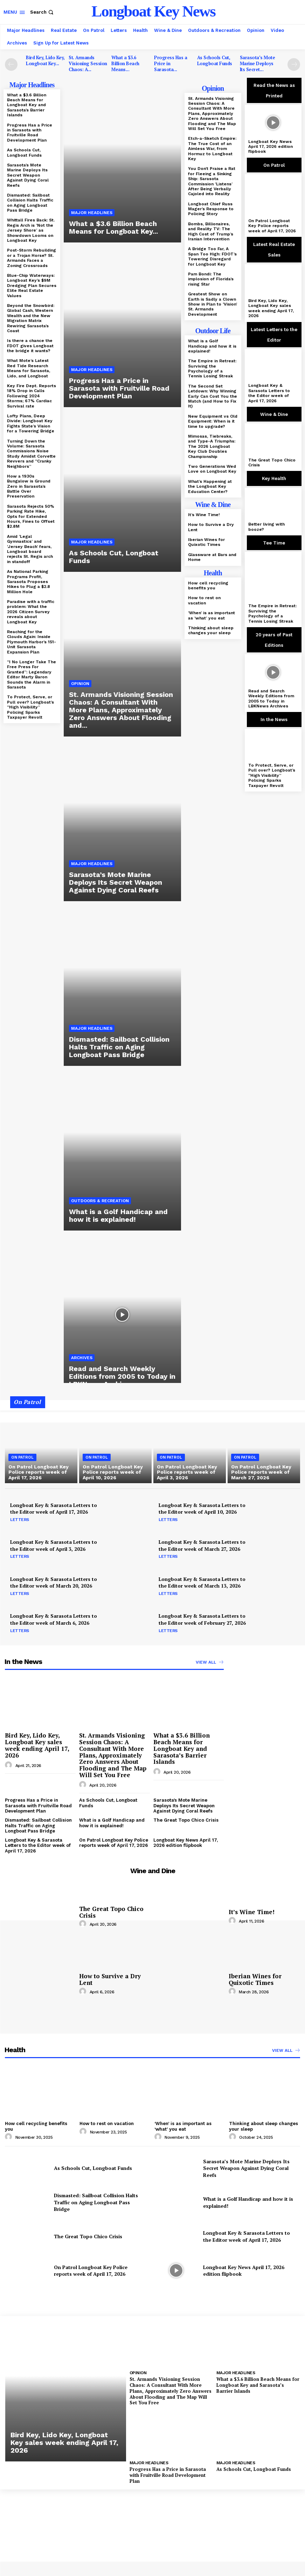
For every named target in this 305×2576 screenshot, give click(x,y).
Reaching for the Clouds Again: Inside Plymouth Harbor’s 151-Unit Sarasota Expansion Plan (31, 642)
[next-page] (293, 64)
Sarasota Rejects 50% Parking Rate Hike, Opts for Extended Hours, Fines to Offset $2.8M (31, 516)
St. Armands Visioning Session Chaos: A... (88, 63)
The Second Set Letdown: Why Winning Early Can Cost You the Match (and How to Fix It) (212, 396)
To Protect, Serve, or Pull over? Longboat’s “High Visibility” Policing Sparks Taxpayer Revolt (30, 707)
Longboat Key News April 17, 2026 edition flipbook (270, 146)
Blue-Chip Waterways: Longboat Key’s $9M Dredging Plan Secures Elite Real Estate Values (31, 285)
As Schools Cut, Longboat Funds (214, 60)
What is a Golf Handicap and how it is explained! (118, 1215)
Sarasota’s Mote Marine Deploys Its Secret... (257, 63)
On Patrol (22, 1457)
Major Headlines (91, 212)
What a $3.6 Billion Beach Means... (125, 63)
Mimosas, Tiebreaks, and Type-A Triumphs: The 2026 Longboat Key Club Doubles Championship (211, 446)
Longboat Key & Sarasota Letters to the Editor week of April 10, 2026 (202, 1508)
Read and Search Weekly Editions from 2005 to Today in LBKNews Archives (122, 1376)
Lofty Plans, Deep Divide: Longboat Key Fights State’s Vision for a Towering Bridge (30, 423)
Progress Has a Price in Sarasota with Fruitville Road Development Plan (29, 133)
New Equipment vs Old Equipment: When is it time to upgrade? (212, 421)
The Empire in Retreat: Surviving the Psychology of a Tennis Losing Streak (212, 368)
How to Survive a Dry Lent (110, 1979)
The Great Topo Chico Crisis (272, 462)
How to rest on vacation (204, 600)
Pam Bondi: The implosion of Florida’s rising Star (211, 279)
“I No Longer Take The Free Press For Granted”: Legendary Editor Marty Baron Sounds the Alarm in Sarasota (31, 674)
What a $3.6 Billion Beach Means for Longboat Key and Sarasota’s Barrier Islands (26, 105)
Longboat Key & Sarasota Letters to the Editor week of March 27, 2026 (202, 1545)
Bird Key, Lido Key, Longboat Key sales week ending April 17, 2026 (271, 308)
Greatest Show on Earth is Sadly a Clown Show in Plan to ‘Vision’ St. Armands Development (212, 304)
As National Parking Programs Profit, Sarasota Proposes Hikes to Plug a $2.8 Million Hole (28, 581)
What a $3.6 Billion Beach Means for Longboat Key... (113, 227)
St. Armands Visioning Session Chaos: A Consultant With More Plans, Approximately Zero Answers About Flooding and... (121, 709)
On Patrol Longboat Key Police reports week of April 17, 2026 (272, 225)
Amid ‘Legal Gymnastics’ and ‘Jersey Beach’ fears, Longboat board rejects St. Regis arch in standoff (30, 549)
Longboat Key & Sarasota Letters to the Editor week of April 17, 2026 (269, 393)
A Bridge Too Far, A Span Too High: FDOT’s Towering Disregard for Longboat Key (212, 256)
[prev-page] (11, 64)
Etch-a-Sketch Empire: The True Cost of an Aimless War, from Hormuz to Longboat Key (212, 148)
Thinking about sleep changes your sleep (211, 630)
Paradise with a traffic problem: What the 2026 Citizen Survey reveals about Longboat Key (30, 611)
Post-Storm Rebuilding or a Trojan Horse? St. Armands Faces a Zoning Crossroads (31, 258)
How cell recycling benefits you (208, 585)
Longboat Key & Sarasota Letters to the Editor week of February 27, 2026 (202, 1619)
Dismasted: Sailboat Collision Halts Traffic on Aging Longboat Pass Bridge (30, 203)
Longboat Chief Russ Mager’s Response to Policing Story (211, 209)
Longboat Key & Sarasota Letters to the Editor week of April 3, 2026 (53, 1545)
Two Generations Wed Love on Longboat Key (212, 469)
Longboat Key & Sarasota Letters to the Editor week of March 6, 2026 (53, 1619)
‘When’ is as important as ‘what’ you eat (211, 615)
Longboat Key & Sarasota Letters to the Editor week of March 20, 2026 (53, 1582)
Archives (81, 1357)
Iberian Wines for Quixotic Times (206, 542)
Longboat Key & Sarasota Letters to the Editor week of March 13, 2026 (202, 1582)
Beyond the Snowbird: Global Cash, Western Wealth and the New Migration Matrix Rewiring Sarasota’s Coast (30, 318)
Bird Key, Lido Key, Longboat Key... (45, 60)
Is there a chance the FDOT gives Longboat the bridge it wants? (30, 345)
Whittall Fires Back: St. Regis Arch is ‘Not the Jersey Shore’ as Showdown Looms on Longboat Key (31, 230)
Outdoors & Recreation (100, 1200)
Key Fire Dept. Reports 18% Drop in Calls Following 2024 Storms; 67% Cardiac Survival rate (31, 396)
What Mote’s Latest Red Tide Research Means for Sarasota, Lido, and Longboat (28, 368)
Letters (19, 1519)
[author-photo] (9, 1765)
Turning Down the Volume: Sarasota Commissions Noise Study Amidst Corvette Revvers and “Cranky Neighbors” (31, 454)
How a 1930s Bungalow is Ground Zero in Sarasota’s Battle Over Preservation (28, 486)
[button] (42, 12)
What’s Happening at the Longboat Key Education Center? (210, 486)
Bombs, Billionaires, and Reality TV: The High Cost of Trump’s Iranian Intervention (210, 231)
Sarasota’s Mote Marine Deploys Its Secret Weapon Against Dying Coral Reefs (28, 175)
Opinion (80, 683)
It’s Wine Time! (204, 514)
